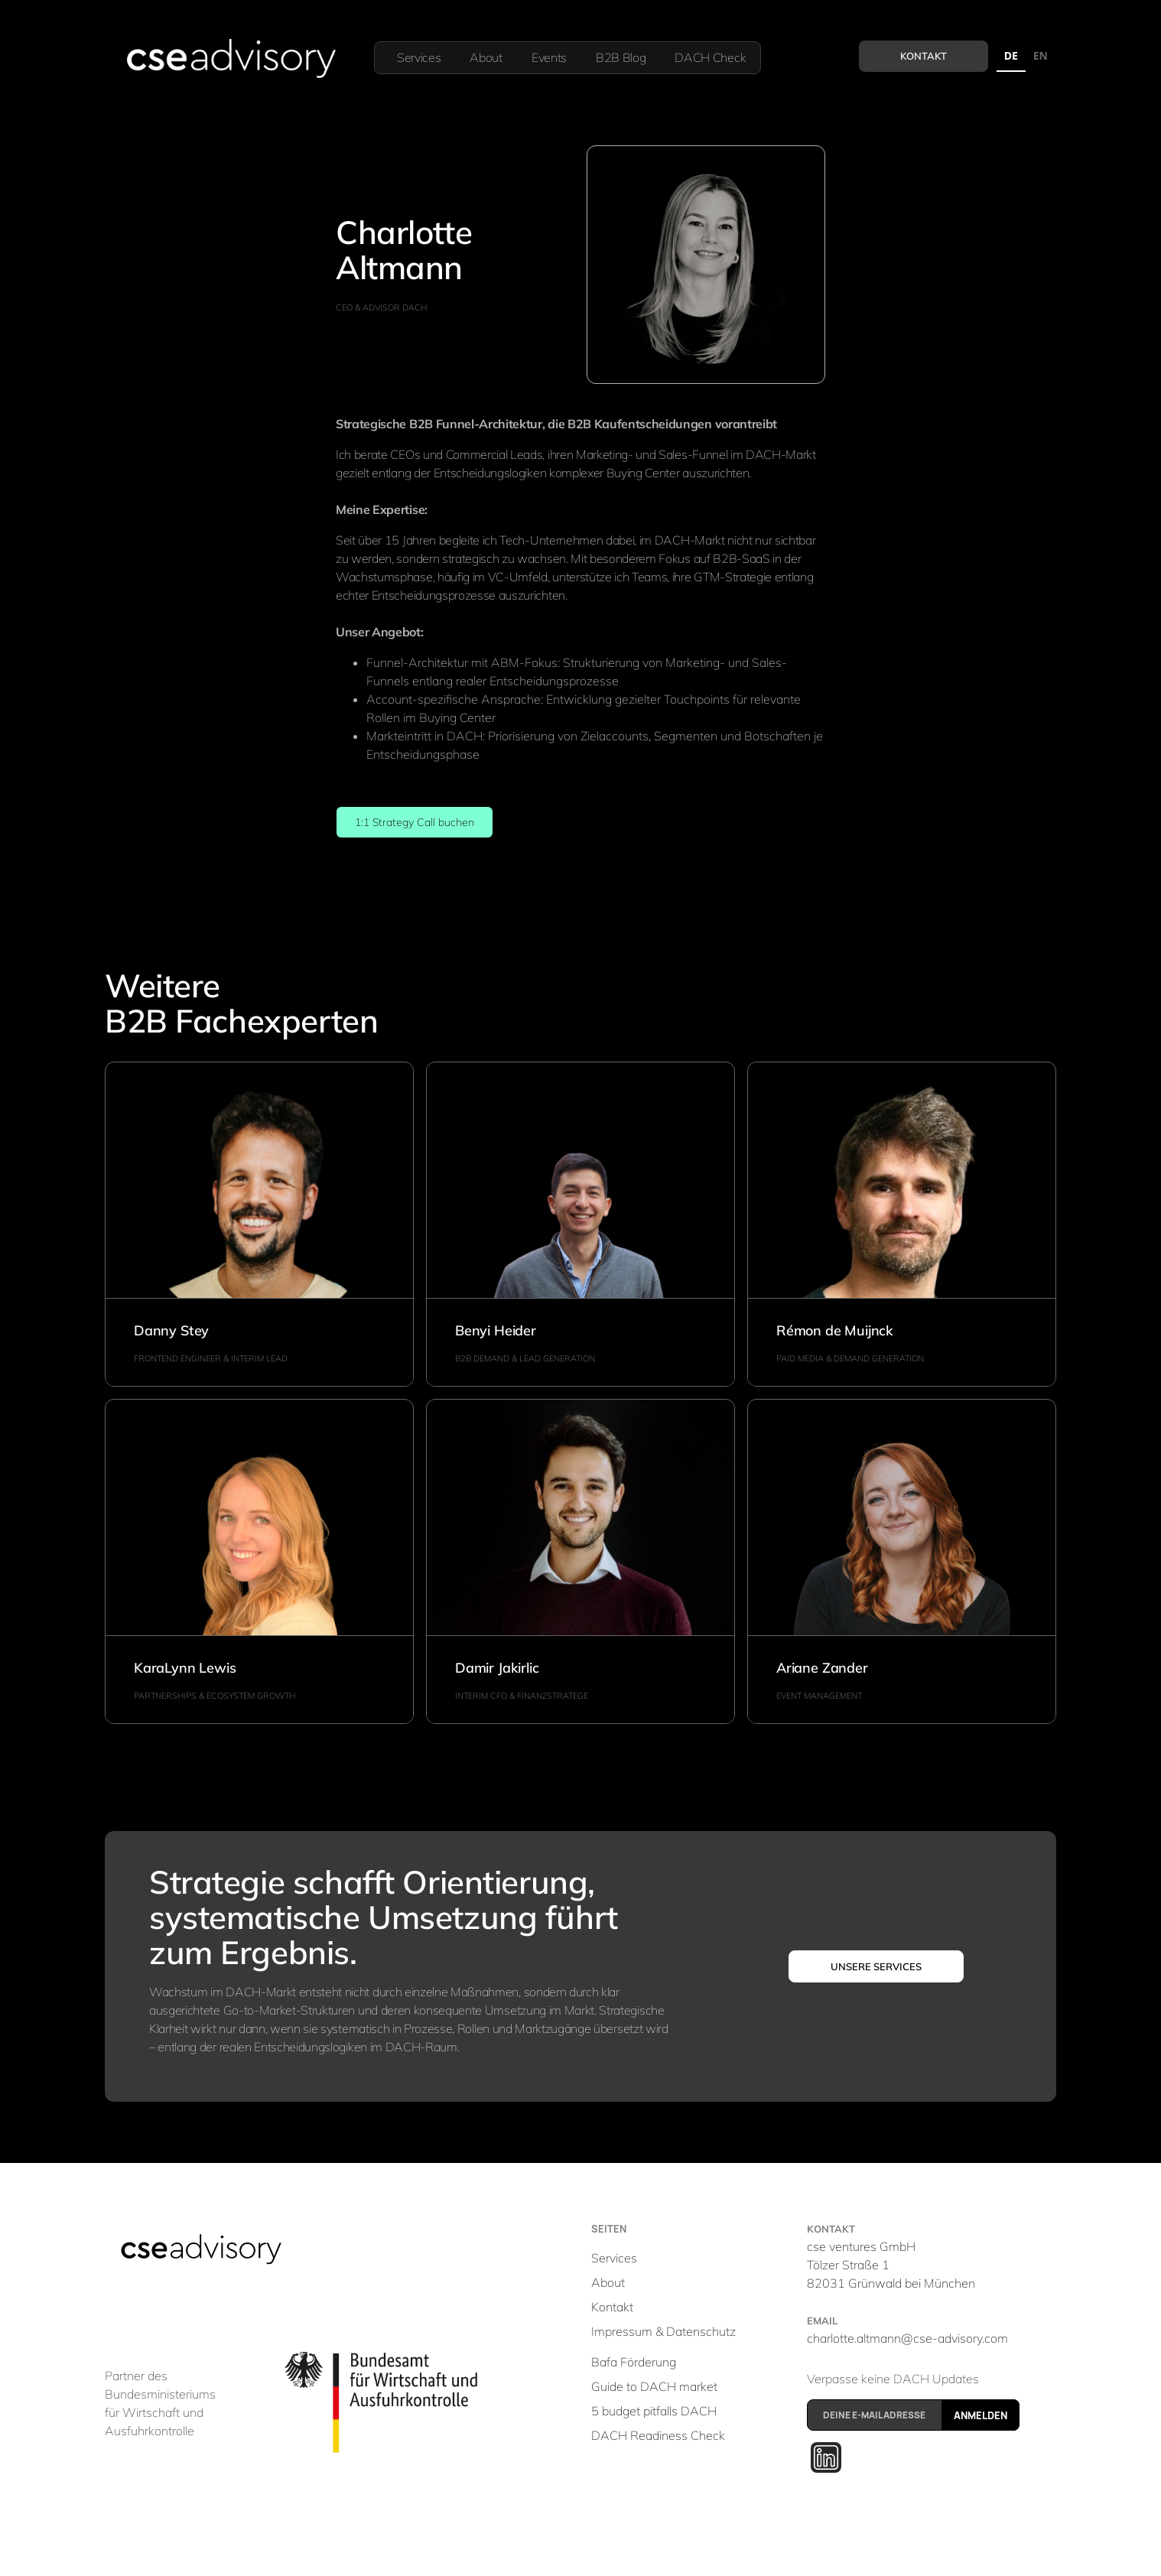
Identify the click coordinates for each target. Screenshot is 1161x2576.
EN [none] (1040, 55)
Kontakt (923, 56)
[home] (230, 58)
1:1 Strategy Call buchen (414, 822)
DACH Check (710, 57)
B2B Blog (621, 57)
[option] (1040, 58)
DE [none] (1011, 55)
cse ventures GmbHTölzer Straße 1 (891, 2265)
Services (419, 57)
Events (549, 57)
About (486, 57)
